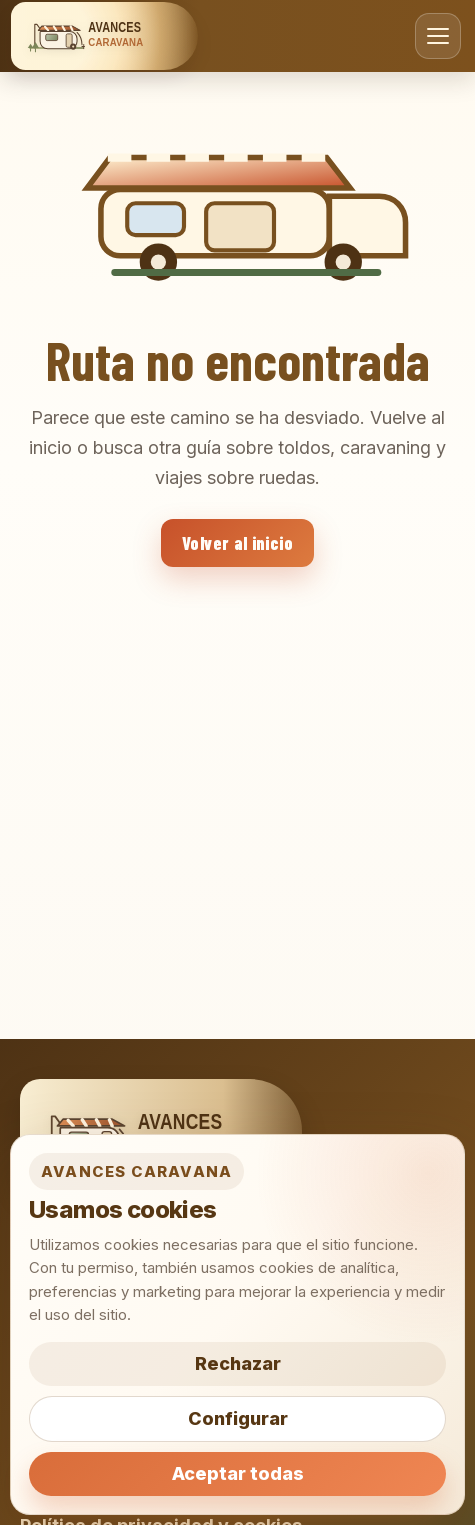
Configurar (238, 1418)
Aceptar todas (238, 1473)
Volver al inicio (237, 543)
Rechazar (238, 1363)
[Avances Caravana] (104, 36)
